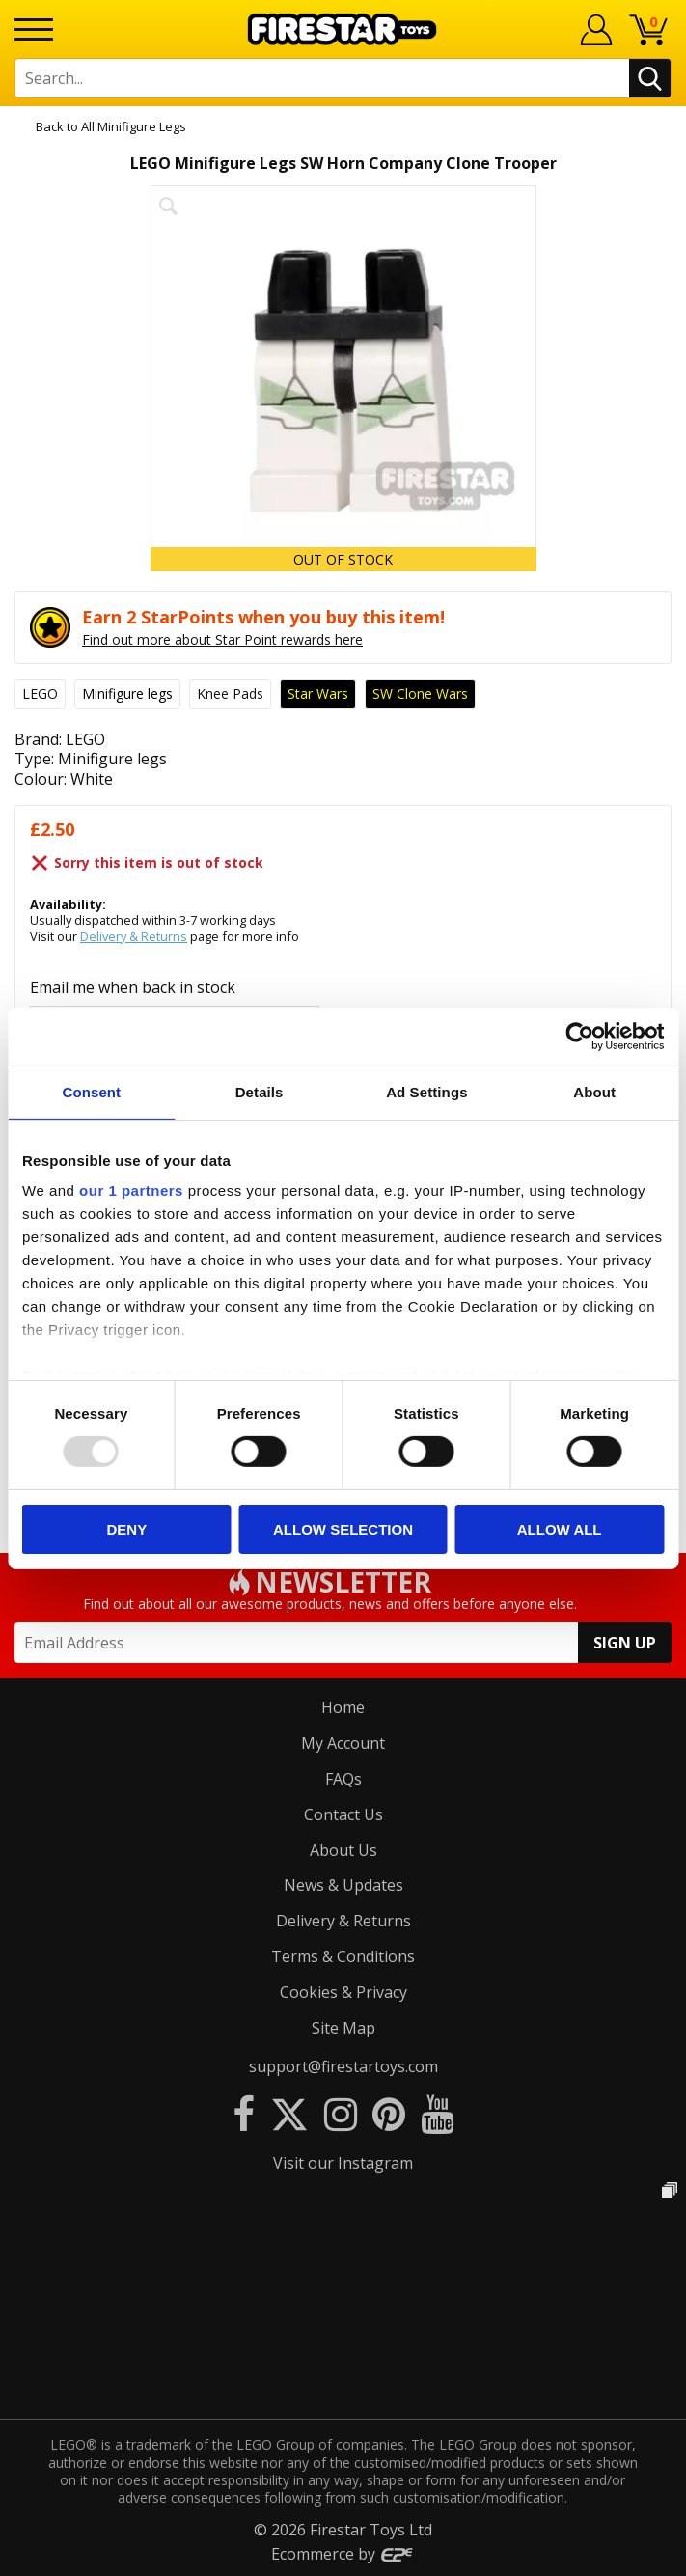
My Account (343, 1743)
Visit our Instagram (343, 2163)
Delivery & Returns (133, 936)
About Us (343, 1850)
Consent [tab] (92, 1091)
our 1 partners (131, 1190)
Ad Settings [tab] (426, 1091)
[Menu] (33, 29)
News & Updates (343, 1885)
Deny (126, 1529)
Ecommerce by (343, 2553)
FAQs (343, 1778)
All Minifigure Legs (133, 126)
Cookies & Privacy (343, 1992)
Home (343, 1707)
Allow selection (343, 1529)
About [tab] (594, 1091)
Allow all (559, 1529)
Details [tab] (259, 1091)
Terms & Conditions (343, 1956)
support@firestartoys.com (343, 2066)
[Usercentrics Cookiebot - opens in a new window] (579, 1035)
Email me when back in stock (132, 987)
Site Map (343, 2027)
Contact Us (343, 1814)
